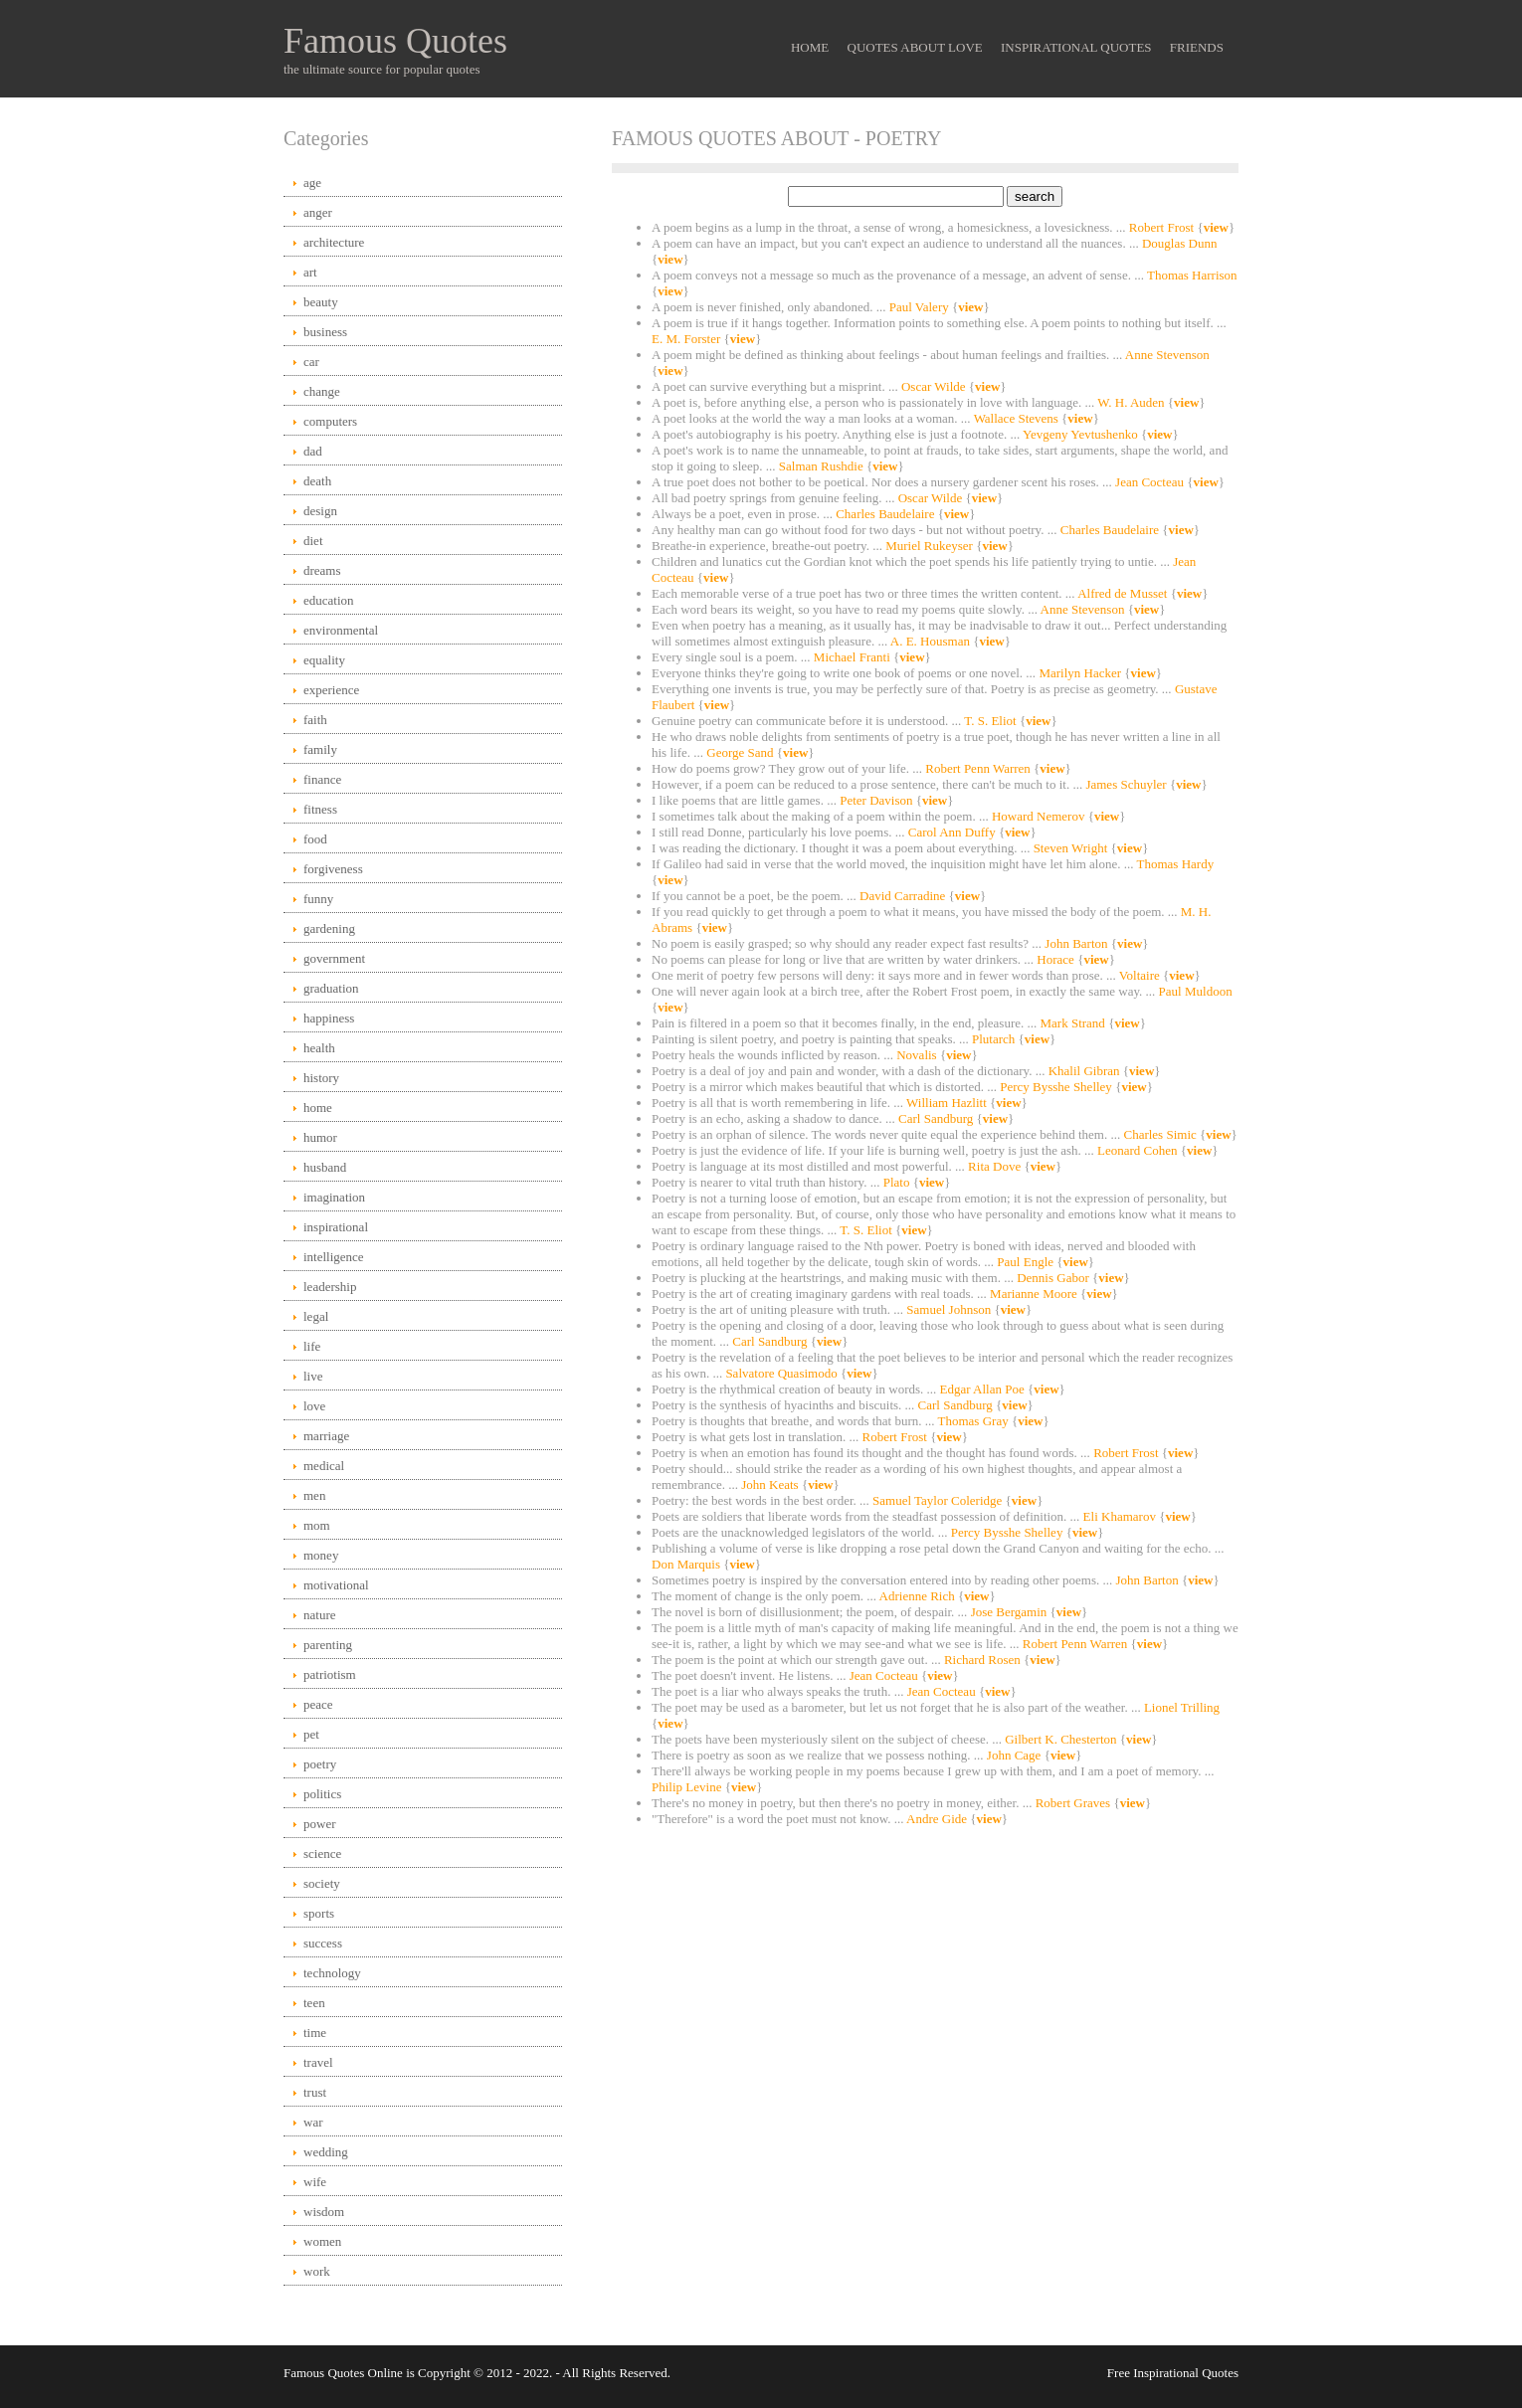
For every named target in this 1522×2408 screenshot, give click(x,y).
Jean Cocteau (1151, 481)
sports (318, 1913)
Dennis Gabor (1054, 1277)
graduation (331, 988)
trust (314, 2092)
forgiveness (333, 868)
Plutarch (995, 1038)
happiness (328, 1018)
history (321, 1077)
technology (332, 1972)
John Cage (1016, 1755)
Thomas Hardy (1176, 863)
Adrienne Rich (918, 1595)
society (321, 1883)
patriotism (329, 1674)
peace (318, 1704)
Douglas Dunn (1179, 243)
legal (315, 1316)
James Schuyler (1127, 784)
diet (313, 540)
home (317, 1107)
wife (314, 2181)
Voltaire (1141, 975)
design (320, 510)
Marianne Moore (1035, 1293)
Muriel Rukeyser (930, 545)
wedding (325, 2151)
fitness (320, 809)
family (320, 749)
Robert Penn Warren (979, 768)
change (321, 391)
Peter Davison (878, 800)
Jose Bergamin (1010, 1611)
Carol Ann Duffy (953, 832)
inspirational (335, 1226)
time (314, 2032)
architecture (333, 242)
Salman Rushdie (822, 466)
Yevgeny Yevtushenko (1082, 434)
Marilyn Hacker (1081, 672)
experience (331, 689)
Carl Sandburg (937, 1118)
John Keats (771, 1484)
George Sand (741, 752)
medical (323, 1465)
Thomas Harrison (1192, 275)
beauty (320, 301)
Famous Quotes (395, 41)
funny (318, 898)
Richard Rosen (984, 1659)
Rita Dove (996, 1166)
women (322, 2241)
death (317, 480)
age (312, 182)
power (319, 1823)
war (313, 2122)
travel (318, 2062)
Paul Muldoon (1196, 991)
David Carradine (904, 895)
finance (322, 779)
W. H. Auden (1132, 402)
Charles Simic (1161, 1134)
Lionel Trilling (1182, 1707)
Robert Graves (1075, 1802)
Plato (898, 1182)
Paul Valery (920, 306)
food (315, 839)
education (328, 600)
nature (319, 1614)
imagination (334, 1197)
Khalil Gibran (1085, 1070)
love (314, 1405)
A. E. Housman (931, 641)
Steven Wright (1072, 847)
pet (311, 1734)
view (1216, 227)
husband (324, 1167)
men (314, 1495)
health (319, 1047)
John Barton (1077, 943)
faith (315, 719)
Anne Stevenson (1167, 354)
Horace (1057, 959)
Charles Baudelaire (887, 513)
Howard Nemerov (1040, 816)
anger (317, 212)
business (325, 331)
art (310, 272)
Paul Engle (1026, 1261)
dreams (322, 570)
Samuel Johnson (950, 1309)
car (311, 361)
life (311, 1346)
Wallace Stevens (1017, 418)
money (320, 1555)
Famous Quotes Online (343, 2372)
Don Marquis (687, 1564)
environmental (340, 630)
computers (330, 421)
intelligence (333, 1256)
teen (314, 2002)
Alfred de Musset (1124, 593)
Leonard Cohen (1139, 1150)
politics (322, 1793)
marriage (326, 1435)
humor (320, 1137)
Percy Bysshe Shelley (1057, 1086)
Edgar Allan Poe (984, 1389)
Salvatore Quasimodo (783, 1373)
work (316, 2271)
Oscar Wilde (935, 386)
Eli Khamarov (1121, 1516)
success (322, 1943)
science (322, 1853)
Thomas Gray (975, 1420)
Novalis (918, 1054)
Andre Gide (938, 1818)
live (313, 1376)
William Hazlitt (948, 1102)
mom (316, 1525)
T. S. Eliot (992, 720)
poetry (319, 1764)
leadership (329, 1286)
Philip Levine (688, 1786)
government (334, 958)
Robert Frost (1163, 227)
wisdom (323, 2211)
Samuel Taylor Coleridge (939, 1500)
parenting (327, 1644)
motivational (336, 1584)
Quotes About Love (915, 47)
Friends (1197, 47)
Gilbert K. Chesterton (1062, 1739)
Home (810, 47)
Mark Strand (1075, 1023)
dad (312, 451)
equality (324, 659)
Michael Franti (853, 656)
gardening (329, 928)
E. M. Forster (688, 338)
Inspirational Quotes (1076, 47)
